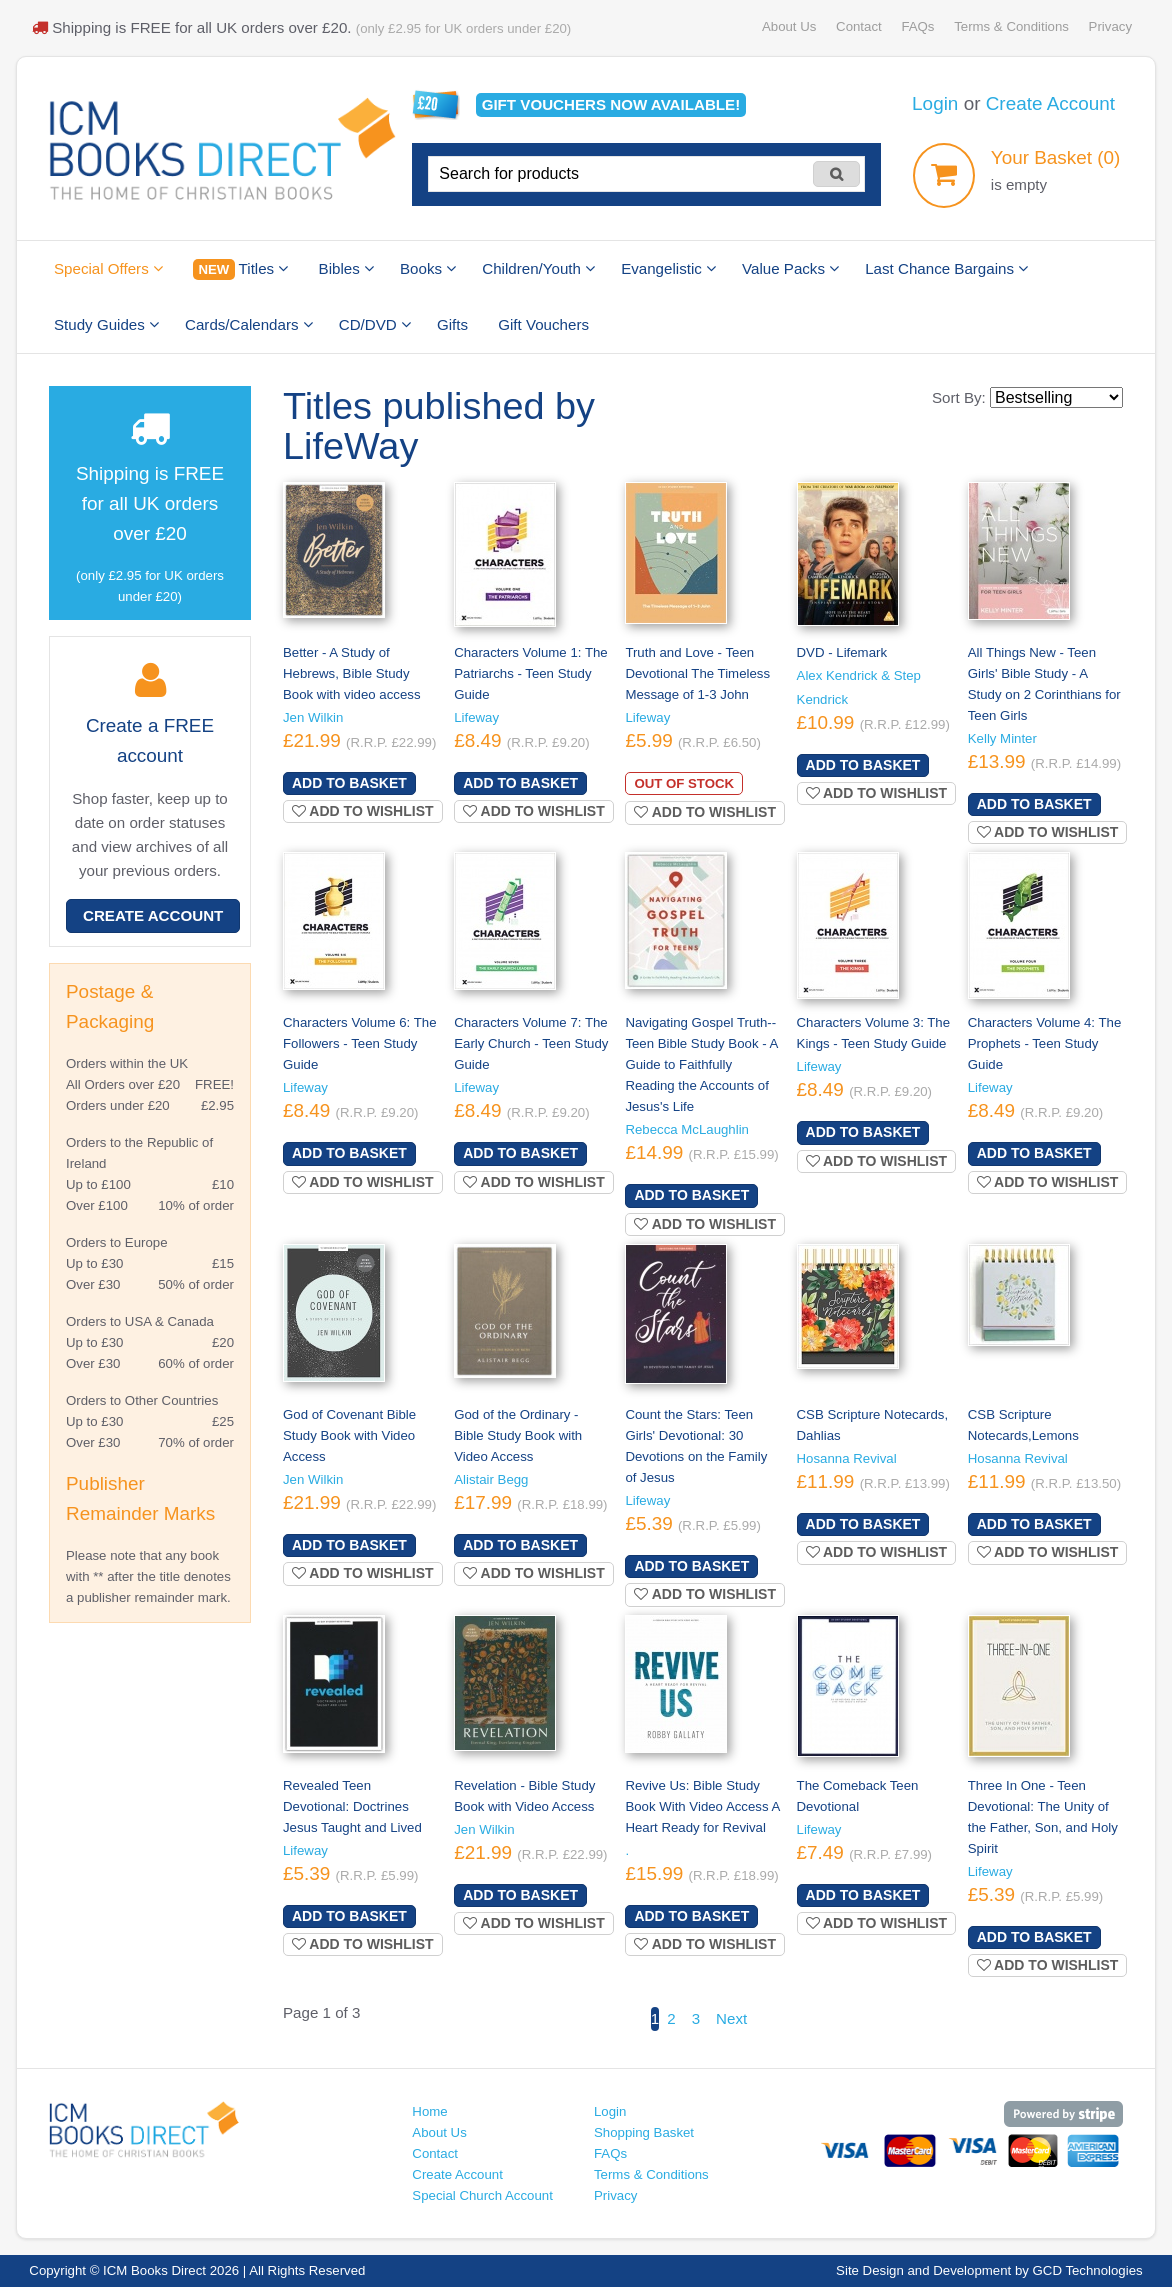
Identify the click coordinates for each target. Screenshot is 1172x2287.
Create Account (1050, 103)
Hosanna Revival (847, 1458)
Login (935, 103)
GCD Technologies (1088, 2270)
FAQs (917, 26)
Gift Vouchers (543, 324)
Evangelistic (668, 268)
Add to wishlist (363, 811)
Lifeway (476, 717)
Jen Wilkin (313, 717)
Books (428, 268)
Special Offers (108, 268)
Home (429, 2111)
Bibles (346, 268)
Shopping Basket (644, 2132)
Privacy (1110, 26)
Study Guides (106, 324)
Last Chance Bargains (946, 268)
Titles (240, 269)
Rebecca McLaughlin (687, 1129)
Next (731, 2018)
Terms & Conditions (1011, 26)
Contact (859, 26)
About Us (789, 26)
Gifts (452, 324)
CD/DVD (375, 324)
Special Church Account (482, 2195)
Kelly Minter (1002, 738)
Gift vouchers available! (611, 104)
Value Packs (790, 268)
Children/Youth (538, 268)
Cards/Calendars (249, 324)
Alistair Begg (491, 1479)
